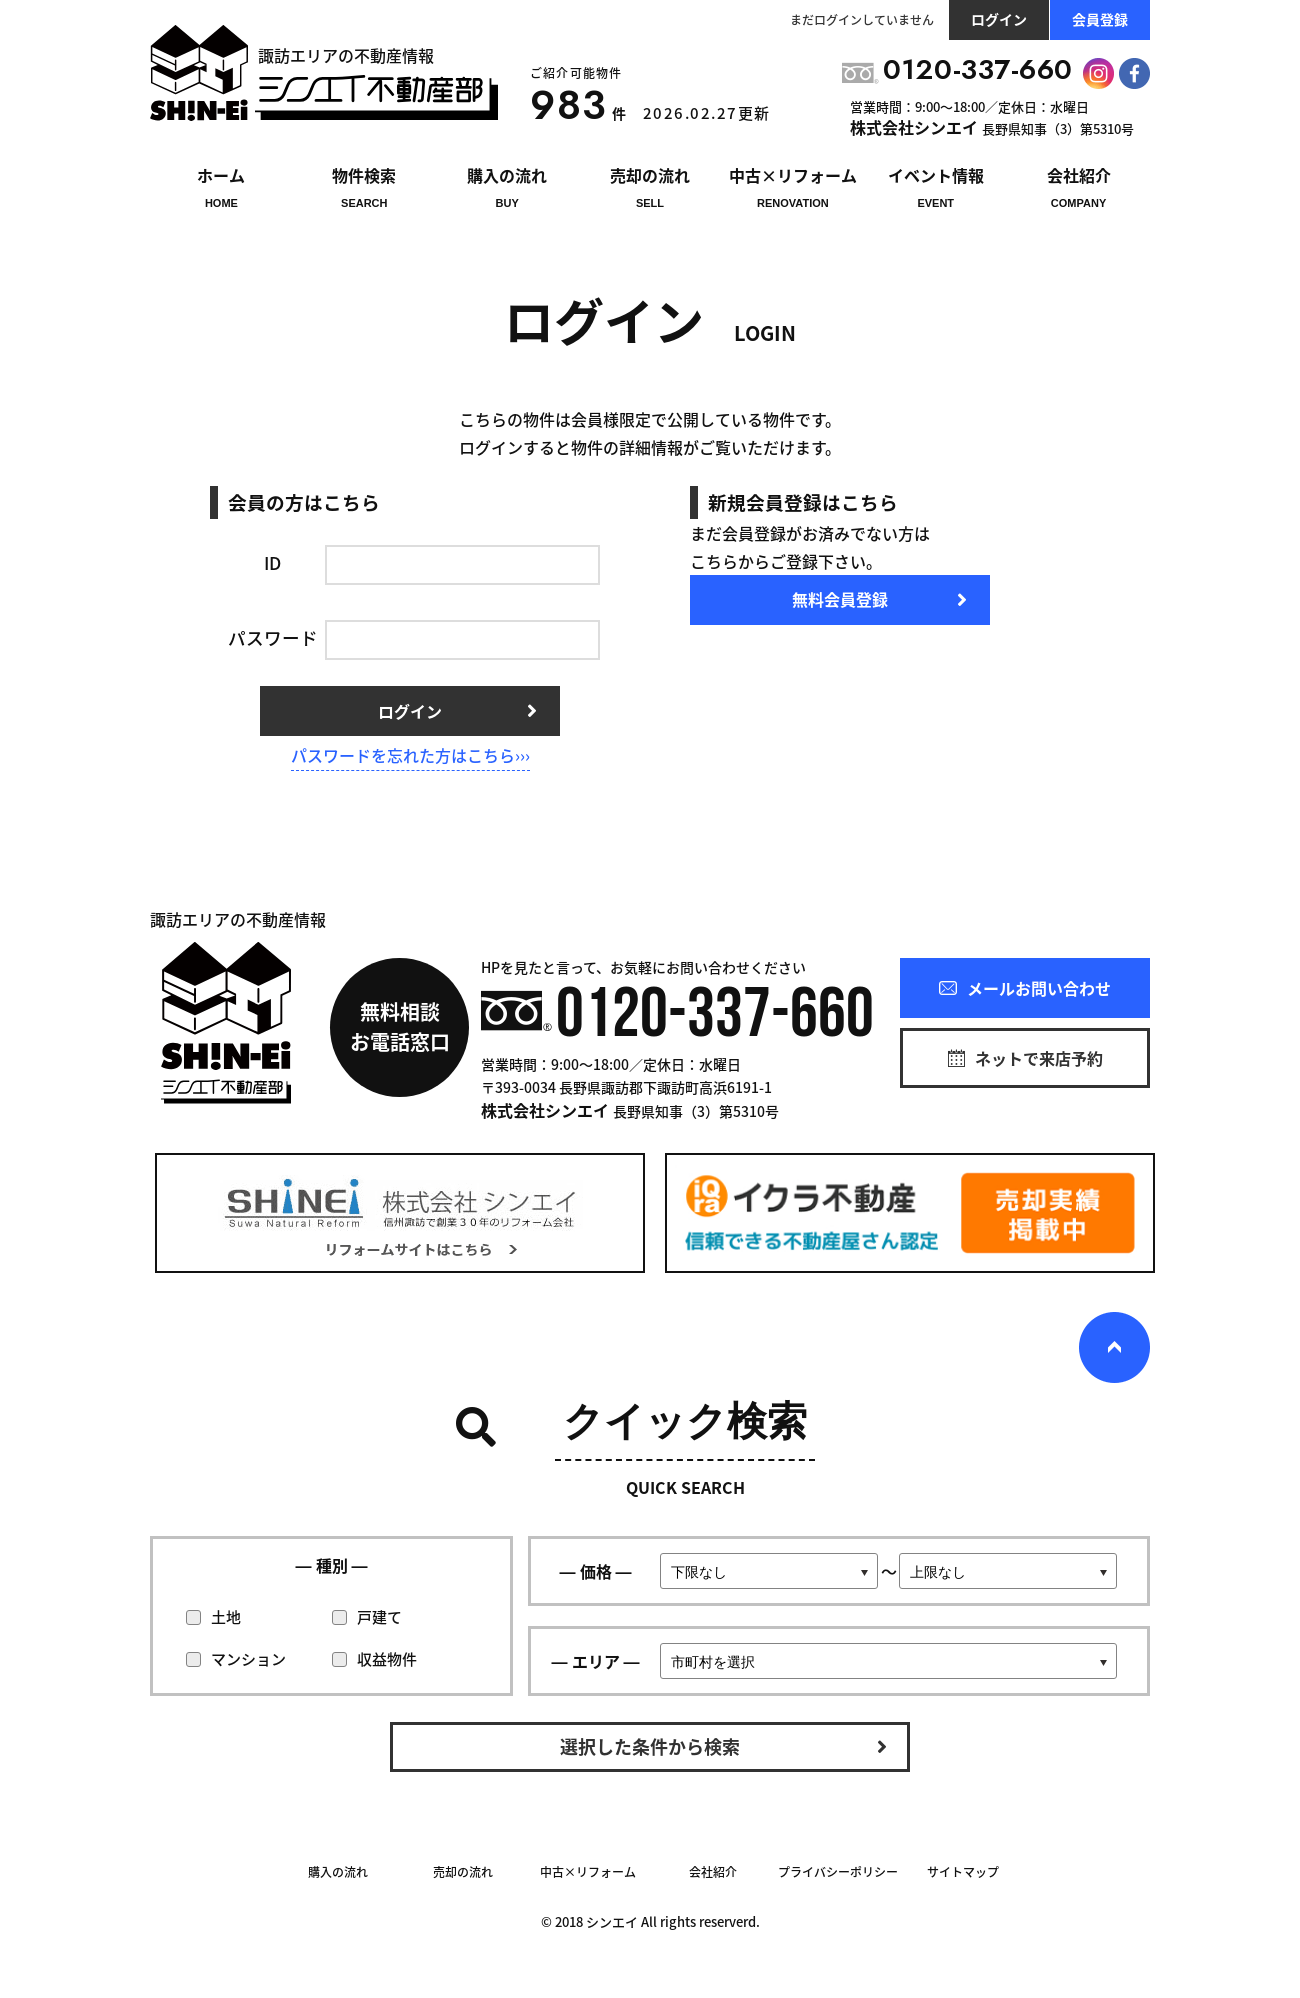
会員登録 (1100, 19)
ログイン (999, 19)
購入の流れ (338, 1872)
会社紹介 (713, 1872)
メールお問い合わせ (1025, 988)
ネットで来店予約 (1025, 1058)
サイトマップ (963, 1872)
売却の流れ (463, 1872)
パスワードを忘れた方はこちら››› (410, 755)
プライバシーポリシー (838, 1872)
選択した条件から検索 (650, 1746)
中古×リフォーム (588, 1872)
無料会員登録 (840, 599)
